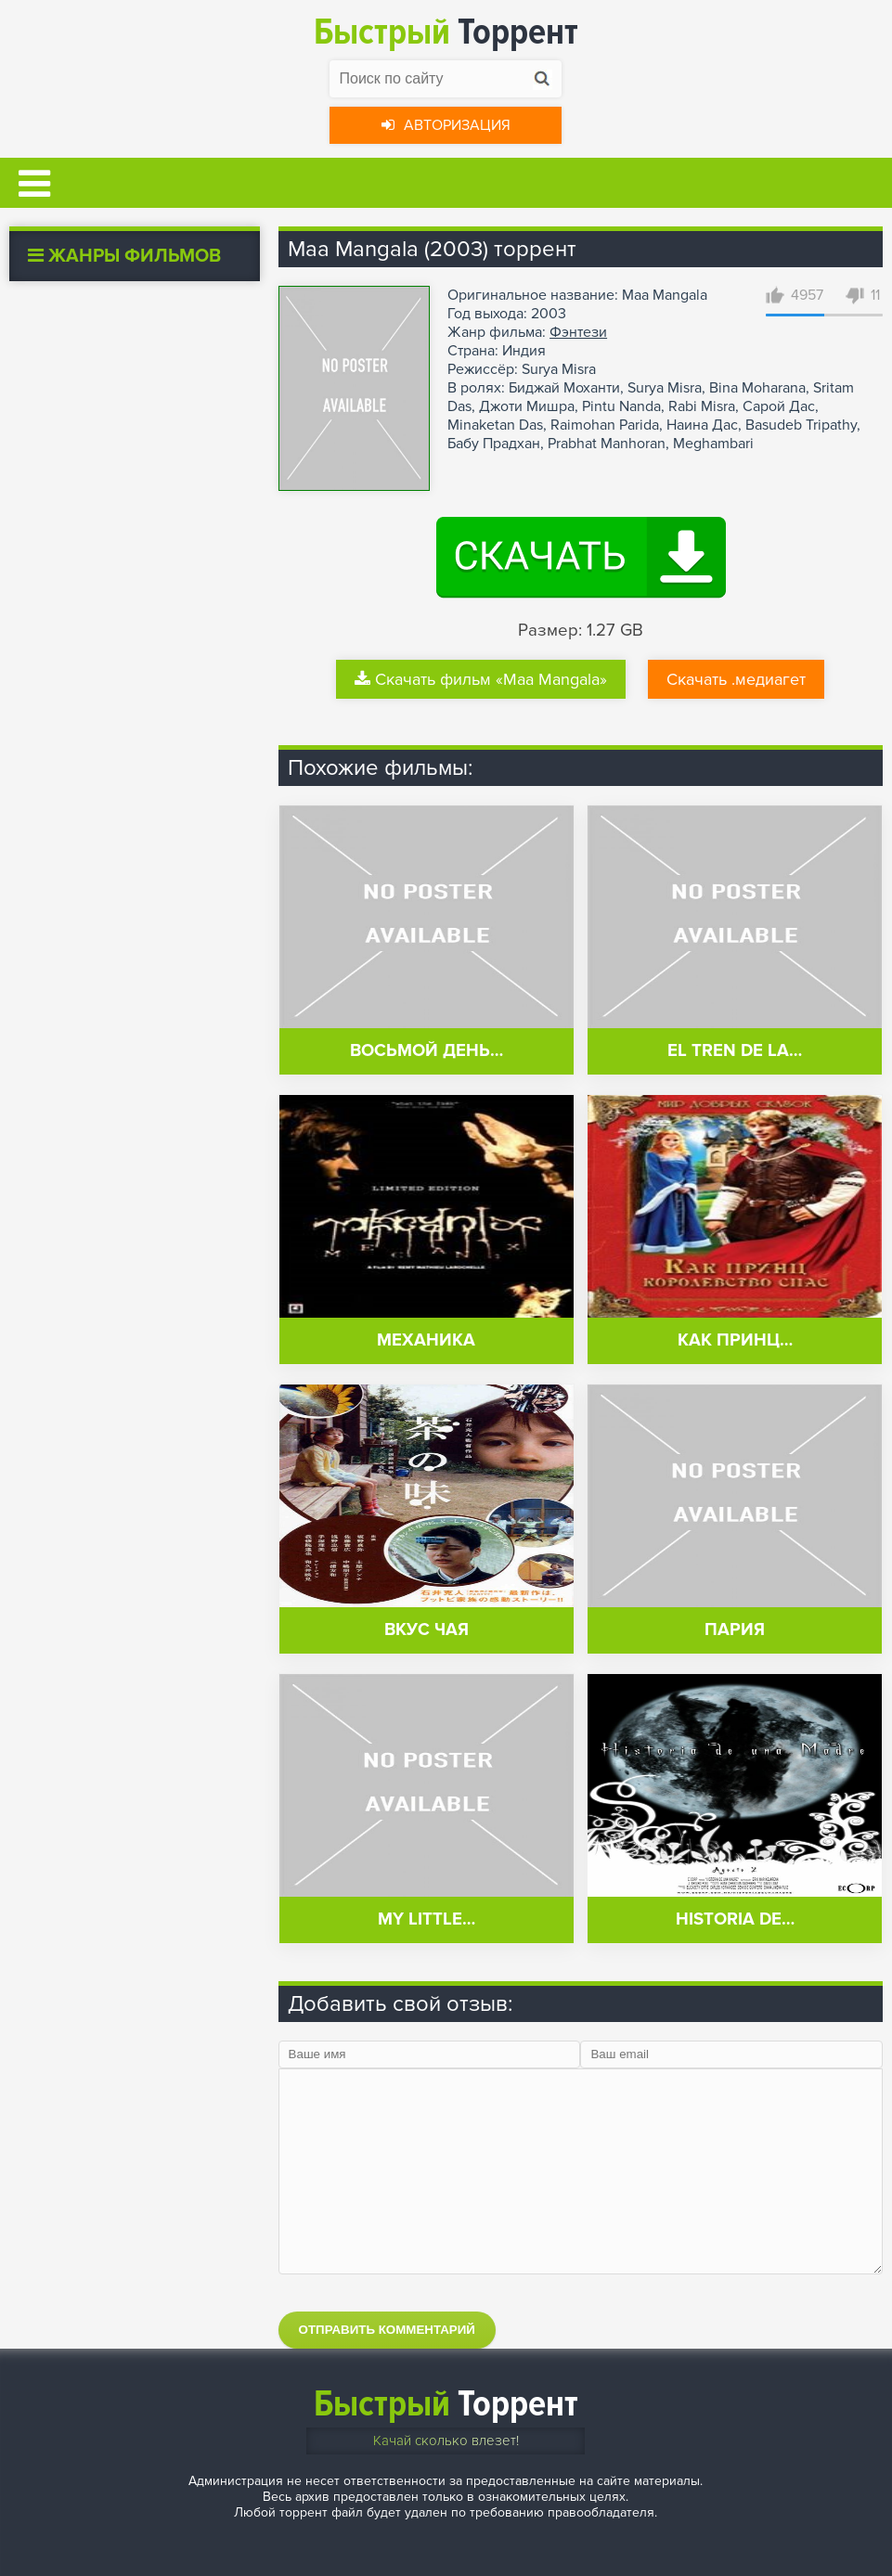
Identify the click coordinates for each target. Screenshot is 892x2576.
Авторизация (446, 125)
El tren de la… (734, 1051)
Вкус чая (426, 1630)
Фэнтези (578, 332)
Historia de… (735, 1919)
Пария (735, 1630)
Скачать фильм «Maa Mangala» (481, 679)
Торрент (446, 32)
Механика (426, 1340)
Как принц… (735, 1340)
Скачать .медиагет (736, 679)
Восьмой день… (426, 1051)
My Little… (426, 1919)
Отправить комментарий (387, 2330)
